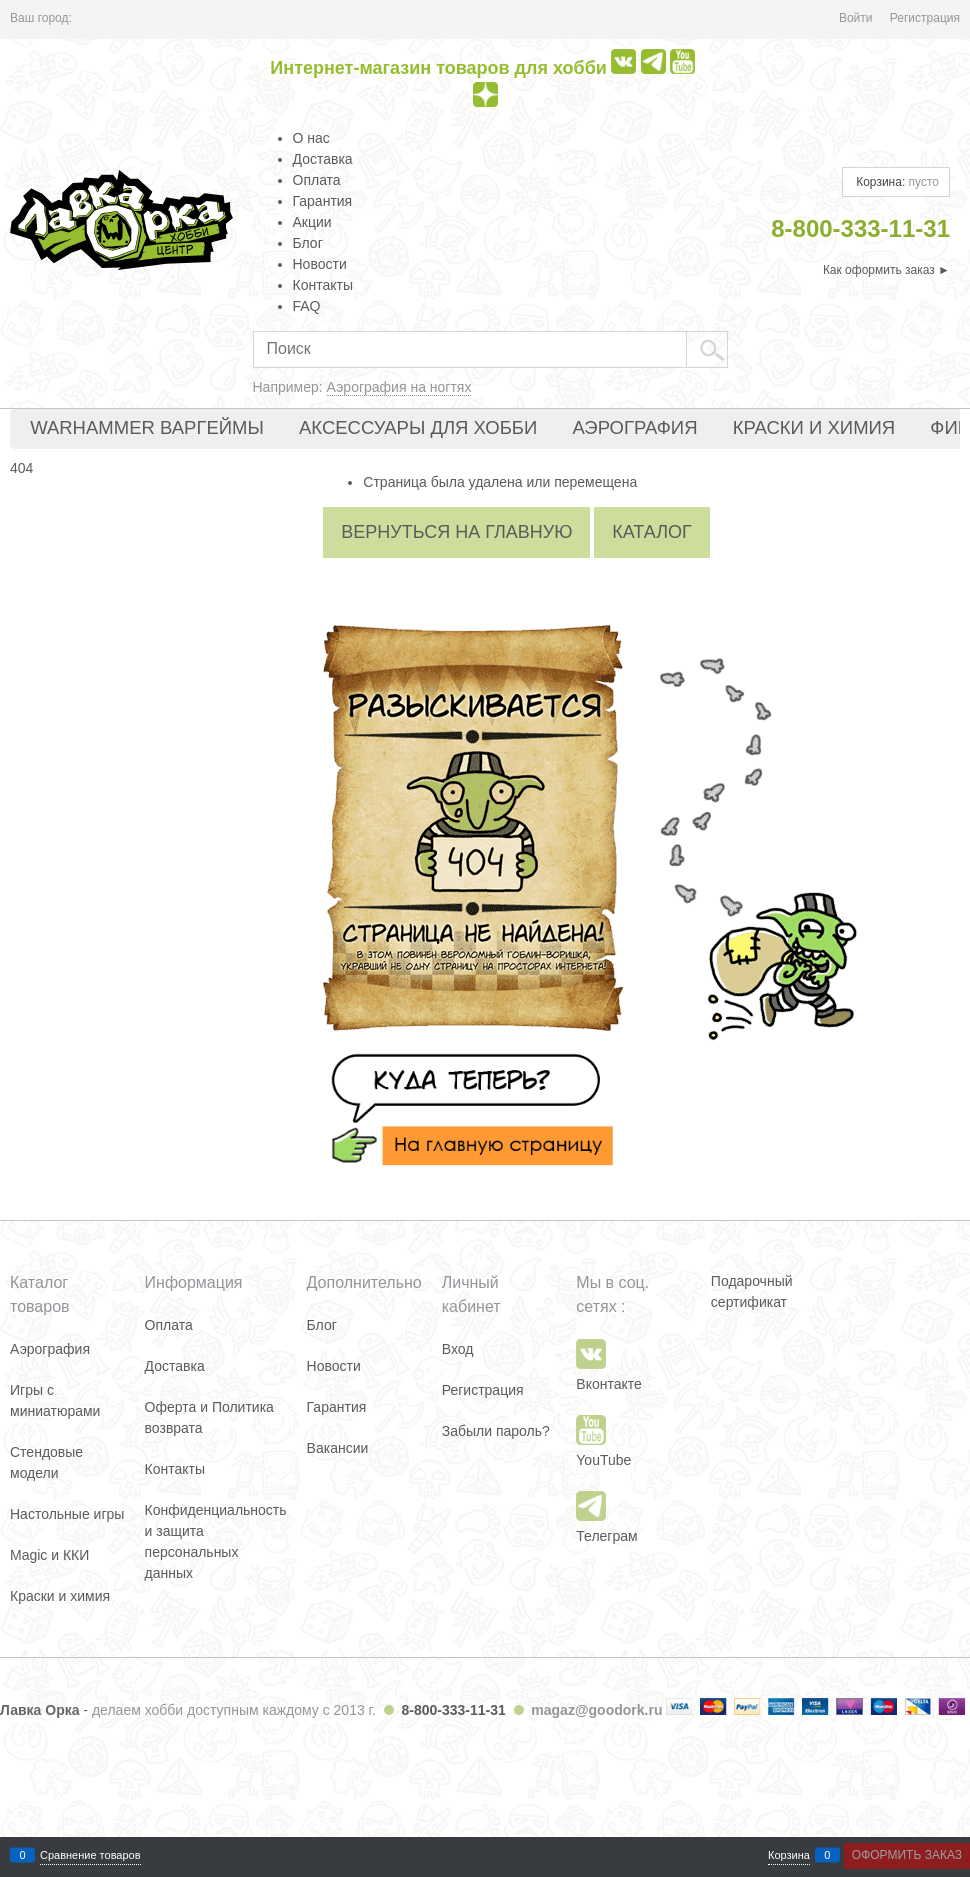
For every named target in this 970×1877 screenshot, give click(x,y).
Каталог (651, 532)
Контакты (323, 285)
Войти (856, 18)
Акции (312, 222)
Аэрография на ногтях (399, 387)
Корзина (789, 1855)
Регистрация (925, 18)
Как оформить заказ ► (886, 270)
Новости (320, 264)
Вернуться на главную (456, 532)
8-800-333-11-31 (453, 1710)
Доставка (323, 159)
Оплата (317, 180)
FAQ (307, 306)
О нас (311, 138)
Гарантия (323, 201)
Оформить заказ (907, 1855)
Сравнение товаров (90, 1855)
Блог (308, 243)
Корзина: (896, 182)
